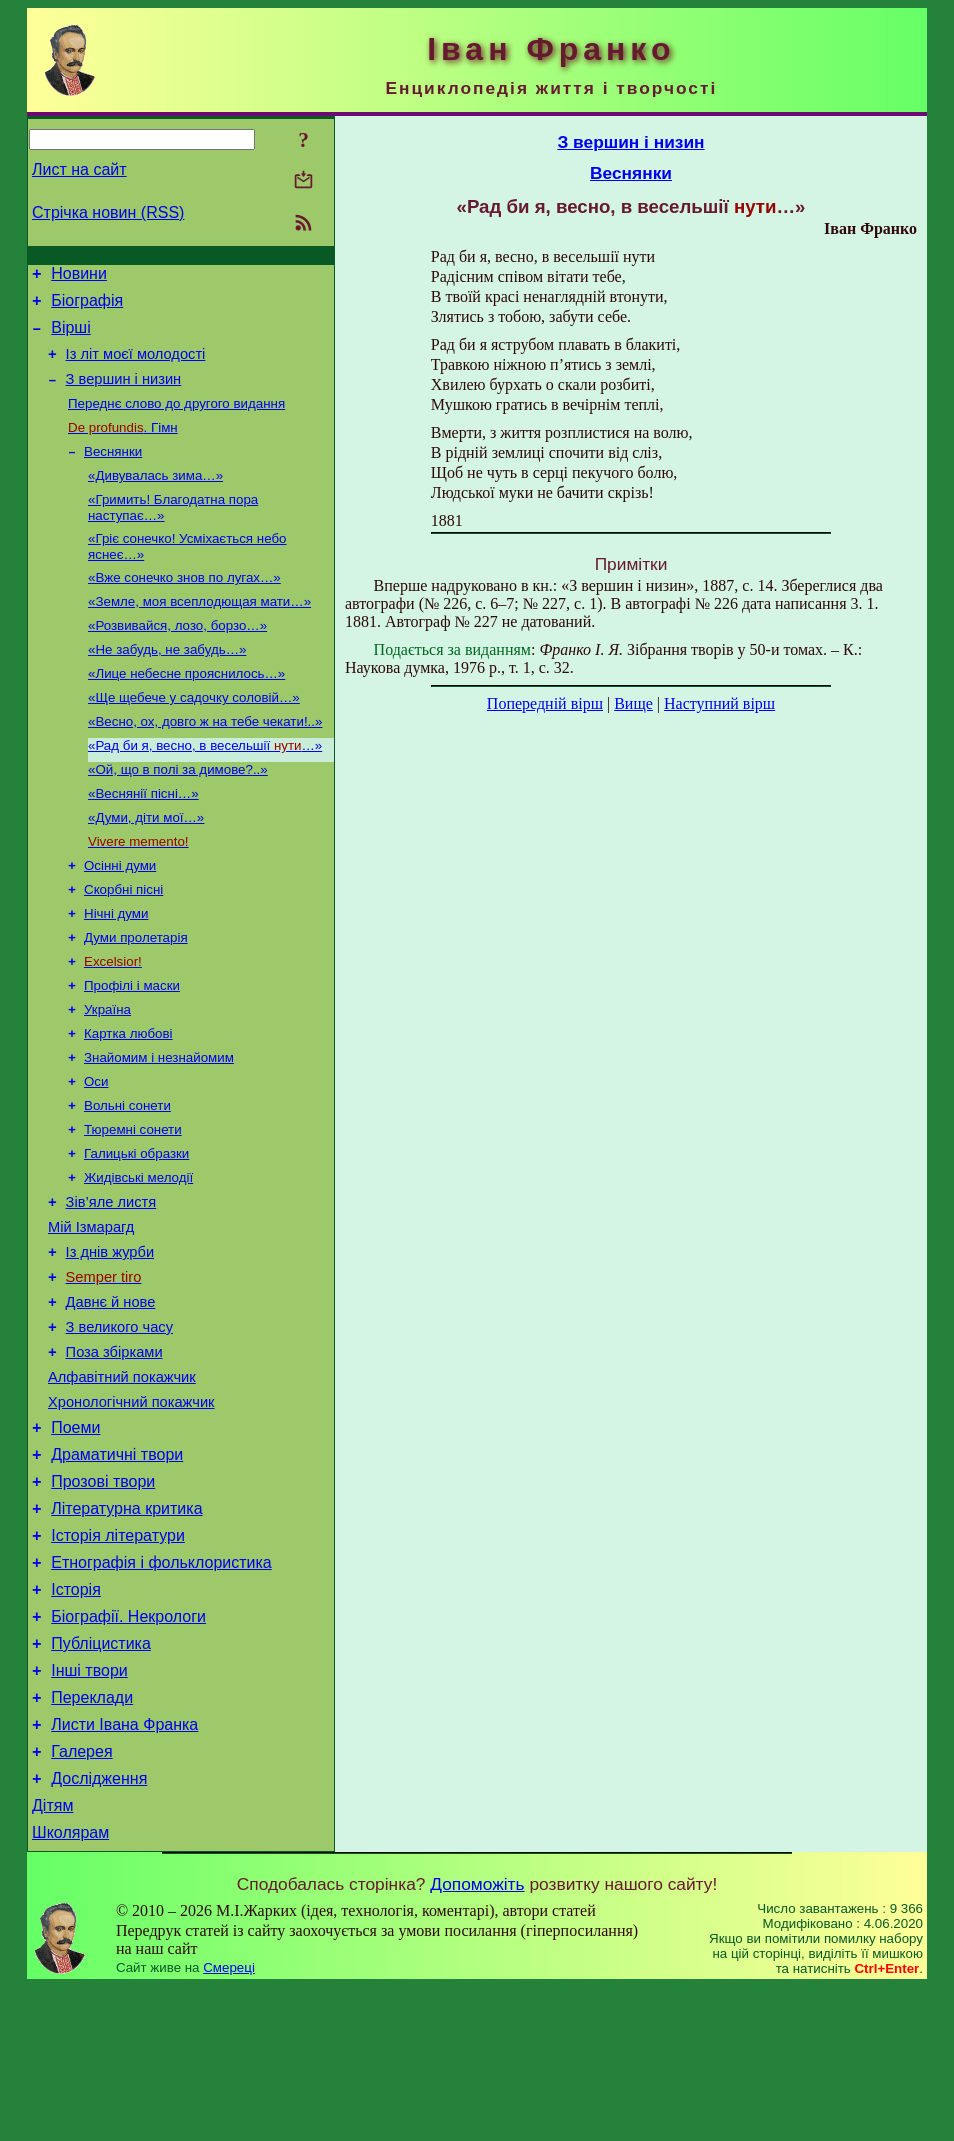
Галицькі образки (136, 1230)
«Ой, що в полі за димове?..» (178, 814)
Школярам (70, 1986)
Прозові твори (103, 1596)
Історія (76, 1716)
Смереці (229, 2121)
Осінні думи (120, 918)
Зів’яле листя (111, 1284)
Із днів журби (110, 1340)
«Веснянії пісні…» (143, 840)
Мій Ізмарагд (91, 1312)
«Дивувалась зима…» (155, 498)
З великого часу (119, 1424)
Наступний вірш (719, 703)
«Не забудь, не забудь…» (167, 684)
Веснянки (113, 472)
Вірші (71, 336)
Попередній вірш (545, 703)
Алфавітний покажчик (122, 1480)
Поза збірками (114, 1452)
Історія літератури (118, 1656)
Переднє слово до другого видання (176, 420)
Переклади (92, 1836)
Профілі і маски (132, 1048)
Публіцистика (101, 1776)
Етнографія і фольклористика (161, 1686)
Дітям (52, 1956)
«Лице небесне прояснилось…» (186, 710)
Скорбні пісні (123, 944)
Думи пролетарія (136, 996)
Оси (96, 1152)
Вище (633, 703)
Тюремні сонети (133, 1204)
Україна (107, 1074)
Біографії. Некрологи (128, 1746)
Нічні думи (116, 970)
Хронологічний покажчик (131, 1508)
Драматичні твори (117, 1566)
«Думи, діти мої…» (146, 866)
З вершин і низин (124, 394)
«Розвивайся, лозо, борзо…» (177, 658)
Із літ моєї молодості (136, 366)
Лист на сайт (79, 169)
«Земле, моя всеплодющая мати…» (199, 632)
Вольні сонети (127, 1178)
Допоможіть (477, 2038)
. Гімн (123, 446)
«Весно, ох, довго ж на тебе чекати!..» (205, 762)
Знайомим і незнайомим (159, 1126)
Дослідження (99, 1926)
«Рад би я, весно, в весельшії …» (205, 788)
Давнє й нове (111, 1396)
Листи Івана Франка (124, 1866)
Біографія (87, 306)
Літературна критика (126, 1626)
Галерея (81, 1896)
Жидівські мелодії (138, 1256)
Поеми (75, 1536)
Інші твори (89, 1806)
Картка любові (128, 1100)
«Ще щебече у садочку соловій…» (194, 736)
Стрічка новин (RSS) (108, 212)
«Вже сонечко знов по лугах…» (184, 606)
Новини (79, 276)
